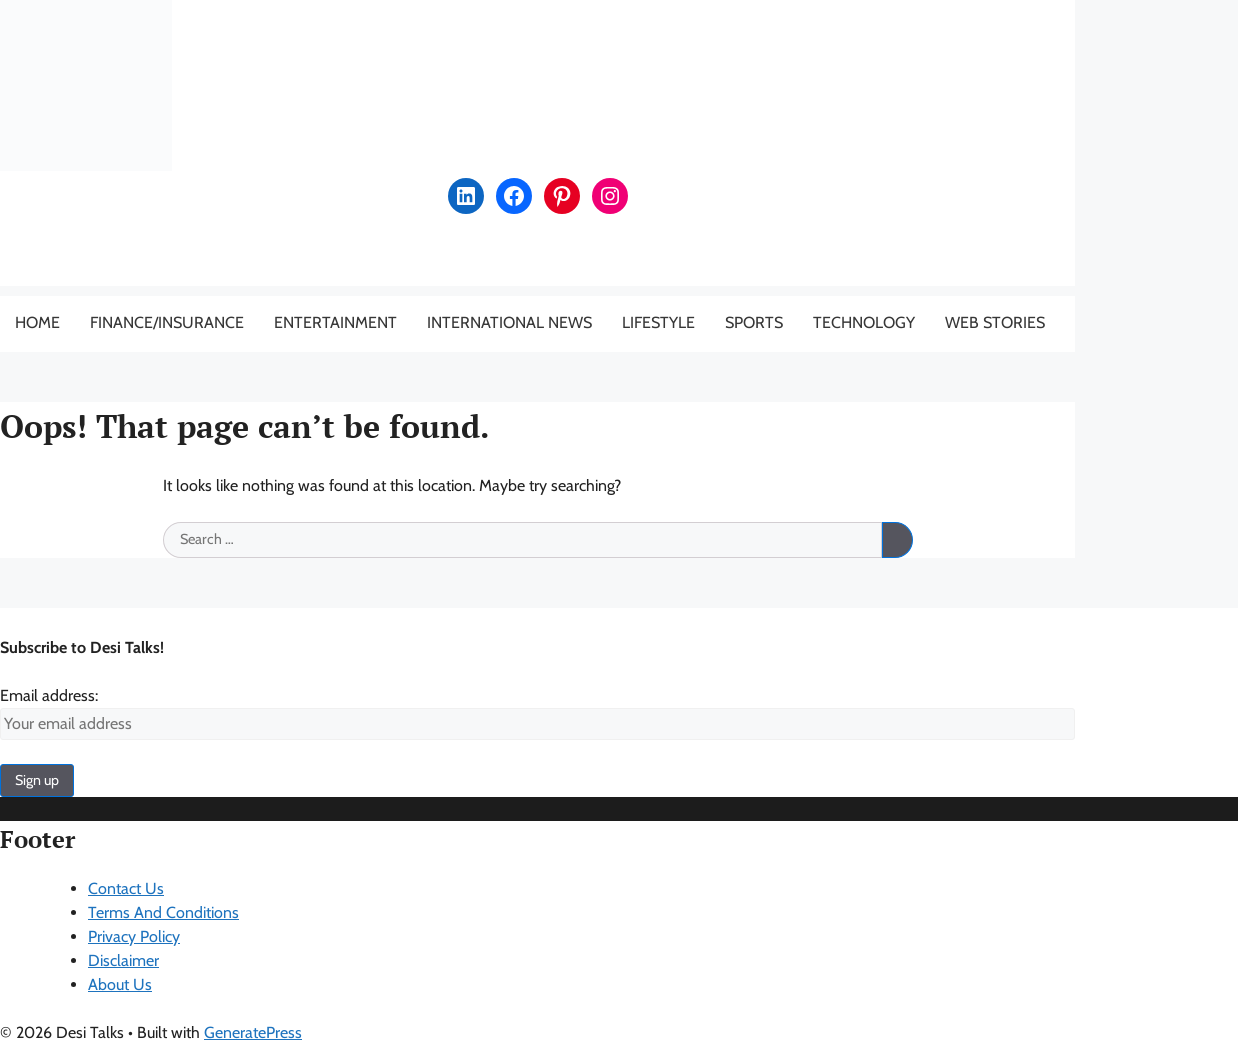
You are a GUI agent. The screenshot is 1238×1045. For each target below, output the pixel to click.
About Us (120, 984)
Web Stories (995, 322)
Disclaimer (123, 960)
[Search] (897, 540)
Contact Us (126, 888)
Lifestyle (658, 322)
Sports (754, 322)
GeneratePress (253, 1032)
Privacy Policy (134, 936)
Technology (864, 322)
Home (37, 322)
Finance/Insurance (167, 322)
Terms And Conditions (163, 912)
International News (509, 322)
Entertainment (335, 322)
